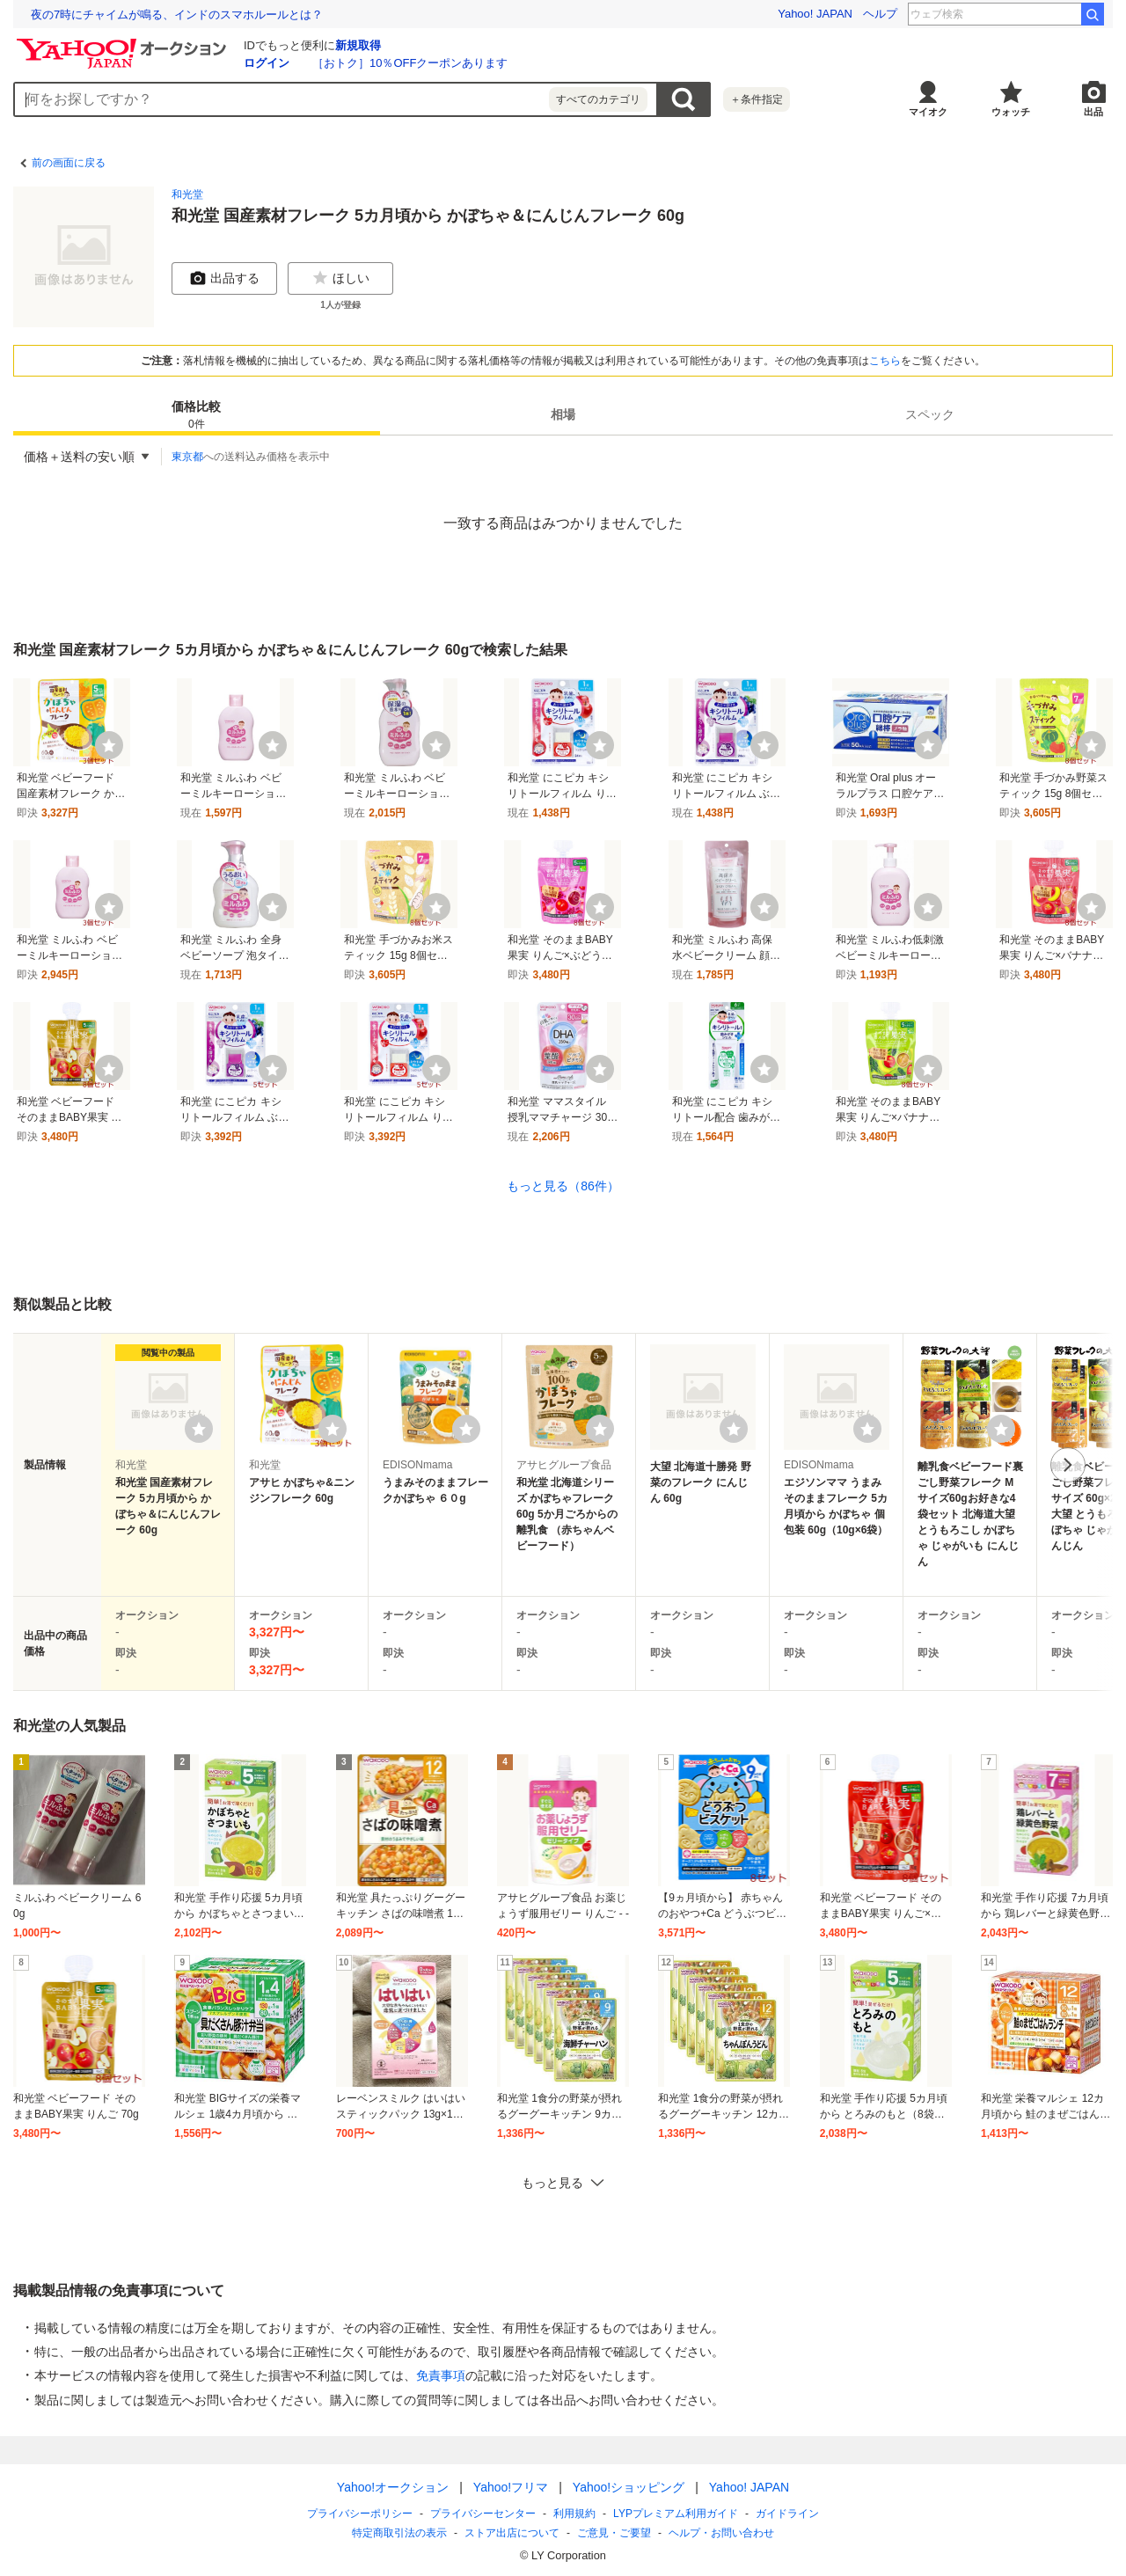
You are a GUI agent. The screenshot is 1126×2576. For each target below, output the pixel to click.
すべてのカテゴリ (598, 99)
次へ (1068, 1464)
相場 (563, 414)
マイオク (928, 111)
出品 (1093, 111)
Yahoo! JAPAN (815, 13)
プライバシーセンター (483, 2513)
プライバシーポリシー (360, 2513)
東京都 (187, 456)
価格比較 (196, 415)
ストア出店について (511, 2533)
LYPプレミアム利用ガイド (675, 2513)
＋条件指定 (756, 99)
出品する (224, 278)
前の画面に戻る (69, 163)
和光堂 (187, 194)
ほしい (340, 278)
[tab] (196, 414)
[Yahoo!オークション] (124, 43)
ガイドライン (787, 2513)
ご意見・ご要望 (614, 2533)
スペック (929, 414)
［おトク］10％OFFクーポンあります (410, 63)
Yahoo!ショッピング (628, 2487)
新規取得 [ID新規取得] (358, 45)
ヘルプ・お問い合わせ (721, 2533)
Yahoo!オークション (393, 2487)
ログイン (266, 63)
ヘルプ (880, 13)
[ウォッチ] (109, 745)
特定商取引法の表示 (399, 2533)
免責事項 (440, 2375)
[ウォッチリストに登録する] (199, 1429)
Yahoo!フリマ (510, 2487)
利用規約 (574, 2513)
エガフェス (1042, 14)
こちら (885, 361)
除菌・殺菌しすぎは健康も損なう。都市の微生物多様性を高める (196, 14)
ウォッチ (1010, 111)
